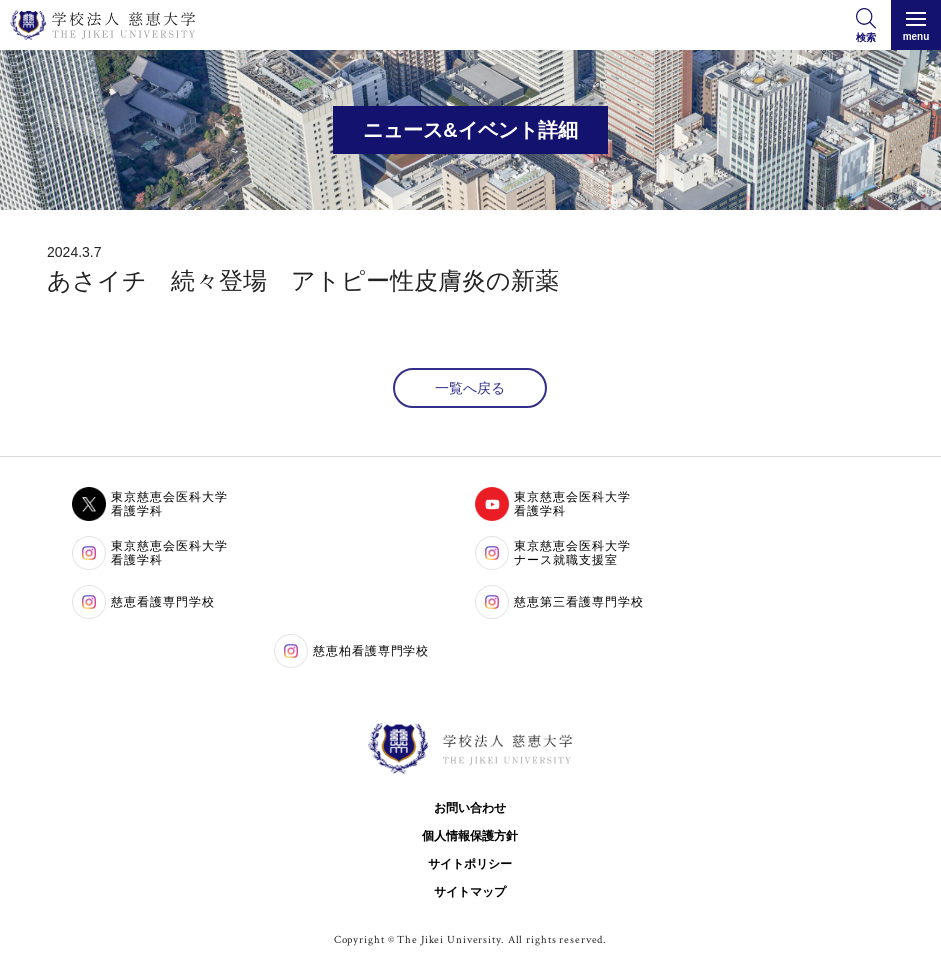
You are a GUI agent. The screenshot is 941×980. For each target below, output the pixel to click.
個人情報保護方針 (470, 836)
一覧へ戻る (470, 388)
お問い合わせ (470, 808)
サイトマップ (470, 892)
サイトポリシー (470, 864)
